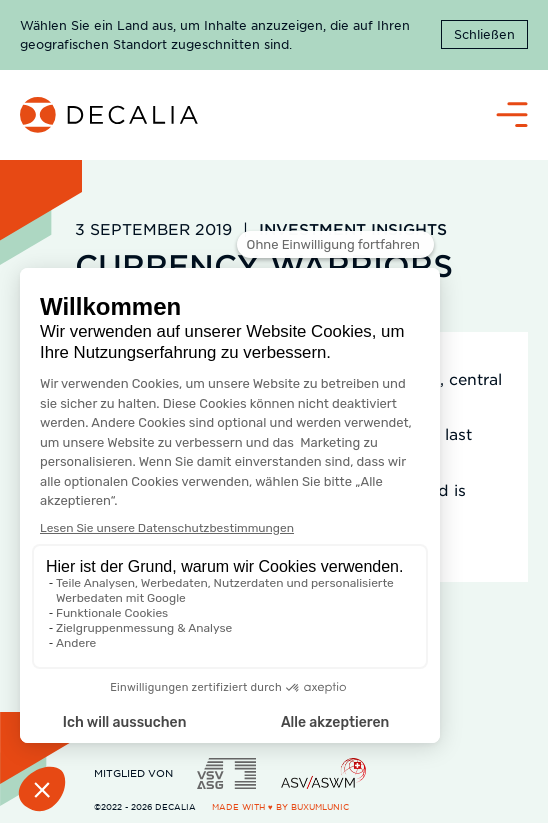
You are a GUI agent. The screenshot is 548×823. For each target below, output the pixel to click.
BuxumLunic (320, 806)
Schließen (484, 34)
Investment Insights (353, 228)
